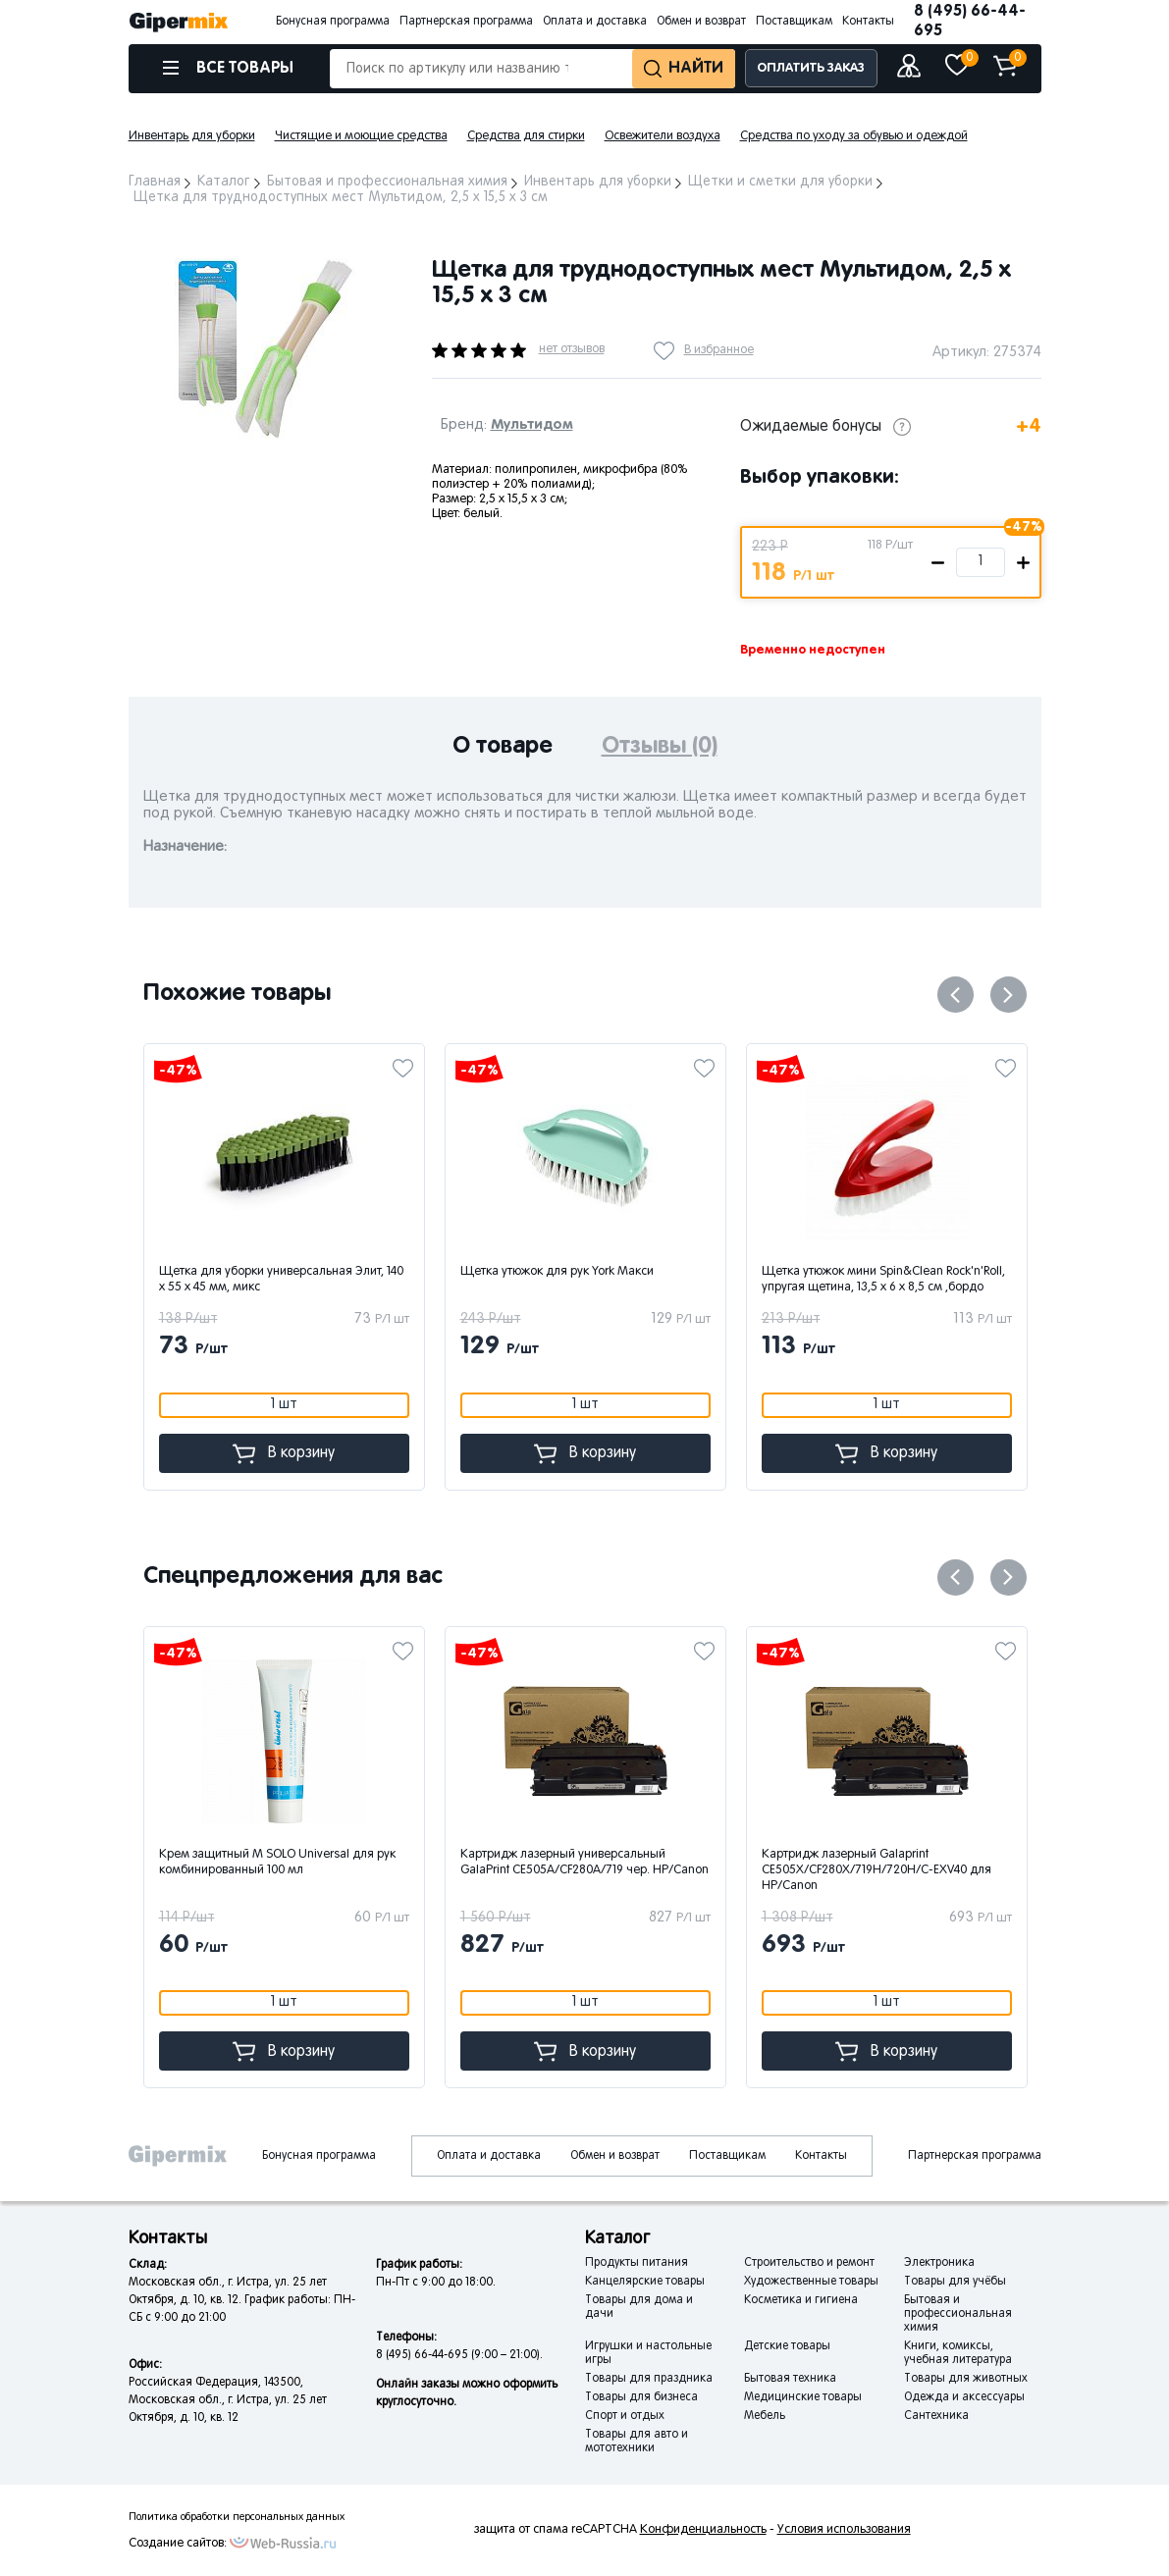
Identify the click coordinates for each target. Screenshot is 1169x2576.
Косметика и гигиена (801, 2300)
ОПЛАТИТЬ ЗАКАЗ (811, 68)
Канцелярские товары (645, 2281)
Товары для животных (966, 2379)
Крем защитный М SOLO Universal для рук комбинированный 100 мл (444, 1862)
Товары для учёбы (955, 2281)
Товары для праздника (649, 2379)
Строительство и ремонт (809, 2263)
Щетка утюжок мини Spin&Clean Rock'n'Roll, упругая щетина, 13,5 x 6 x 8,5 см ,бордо (953, 1279)
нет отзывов (572, 349)
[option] (265, 349)
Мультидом (532, 424)
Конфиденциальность (703, 2530)
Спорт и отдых (624, 2416)
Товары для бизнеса (641, 2397)
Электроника (939, 2263)
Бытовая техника (790, 2379)
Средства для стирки (526, 136)
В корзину (353, 1454)
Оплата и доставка (595, 21)
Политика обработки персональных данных (237, 2517)
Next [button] (1008, 994)
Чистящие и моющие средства (361, 136)
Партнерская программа (466, 21)
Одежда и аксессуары (964, 2397)
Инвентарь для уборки (192, 136)
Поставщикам (794, 21)
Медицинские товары (803, 2397)
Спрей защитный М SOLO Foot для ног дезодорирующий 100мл (131, 1862)
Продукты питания (636, 2263)
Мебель (764, 2416)
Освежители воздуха (662, 136)
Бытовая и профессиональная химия (958, 2314)
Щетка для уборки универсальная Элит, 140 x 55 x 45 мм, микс (351, 1279)
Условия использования (844, 2530)
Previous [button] (955, 994)
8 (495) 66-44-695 (970, 21)
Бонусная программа (333, 21)
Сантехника (936, 2416)
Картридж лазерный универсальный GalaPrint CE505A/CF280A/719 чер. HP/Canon (751, 1862)
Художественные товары (811, 2281)
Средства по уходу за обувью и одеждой (854, 136)
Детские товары (787, 2346)
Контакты (868, 21)
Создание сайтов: (178, 2544)
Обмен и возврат (701, 21)
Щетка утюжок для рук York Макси (626, 1272)
